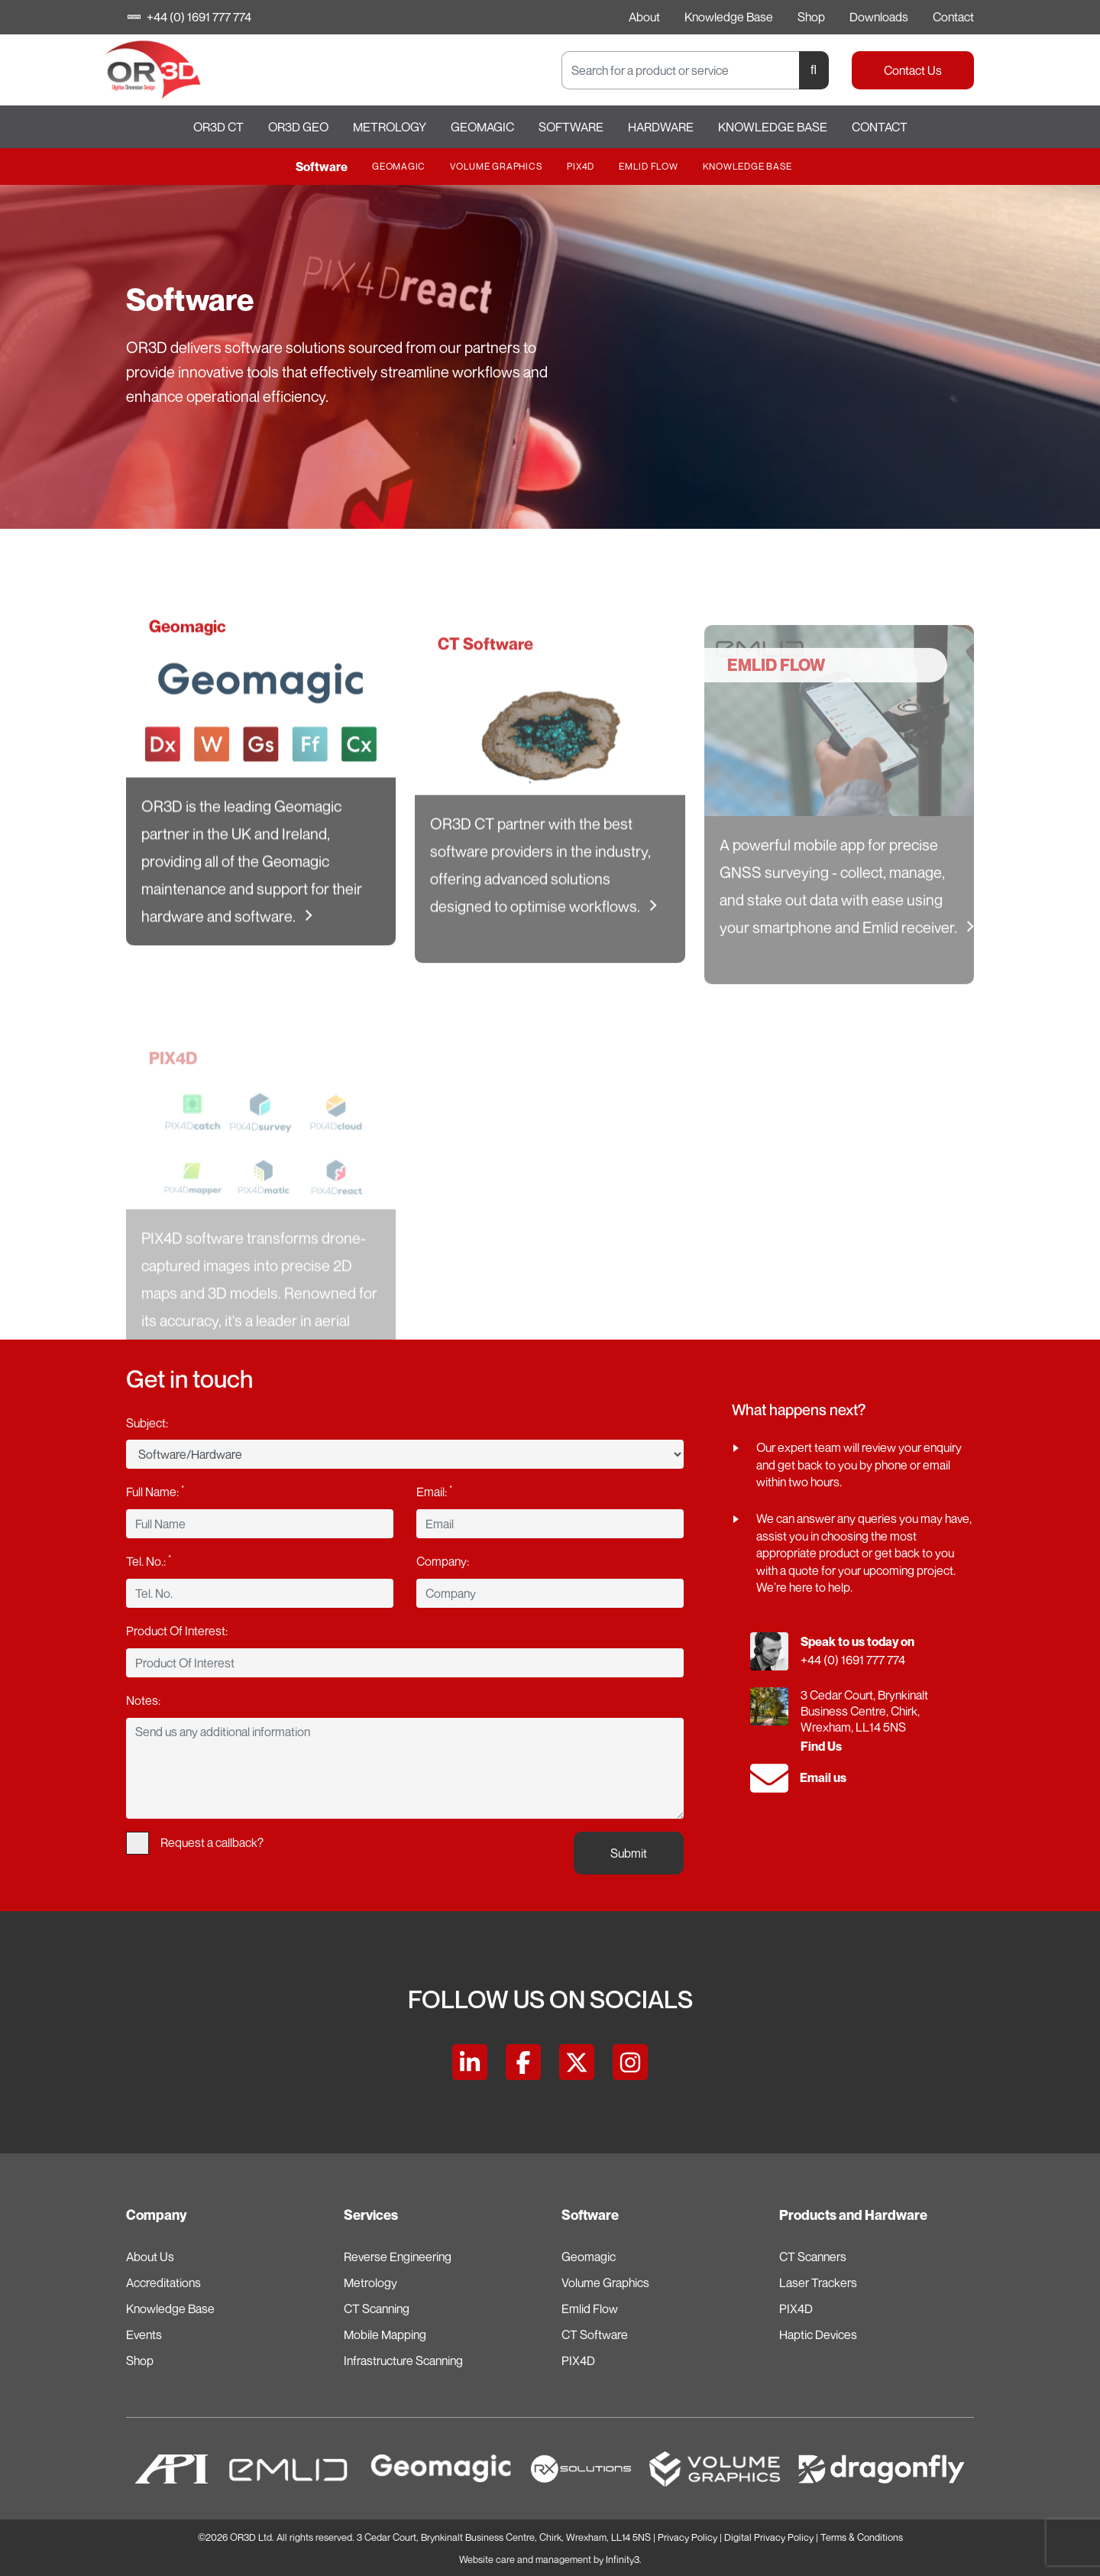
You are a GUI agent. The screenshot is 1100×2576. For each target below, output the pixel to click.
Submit (628, 1853)
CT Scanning (376, 2308)
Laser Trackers (818, 2282)
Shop (811, 16)
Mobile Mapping (385, 2334)
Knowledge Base (728, 16)
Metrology (389, 126)
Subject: (147, 1423)
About (644, 16)
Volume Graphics (496, 166)
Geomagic (482, 126)
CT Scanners (812, 2256)
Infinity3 (622, 2559)
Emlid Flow (648, 166)
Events (144, 2334)
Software (571, 126)
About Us (150, 2256)
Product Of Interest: (177, 1630)
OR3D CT (218, 126)
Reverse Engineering (397, 2256)
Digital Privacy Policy (769, 2537)
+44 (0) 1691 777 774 (190, 16)
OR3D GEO (298, 126)
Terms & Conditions (861, 2537)
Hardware (661, 126)
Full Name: (155, 1490)
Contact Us (913, 70)
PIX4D (580, 166)
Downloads (878, 16)
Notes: (143, 1700)
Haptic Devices (818, 2334)
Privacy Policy (687, 2537)
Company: (442, 1561)
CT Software (594, 2334)
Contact (953, 16)
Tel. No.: (148, 1560)
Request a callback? (195, 1843)
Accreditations (163, 2282)
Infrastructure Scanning (403, 2360)
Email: (434, 1490)
